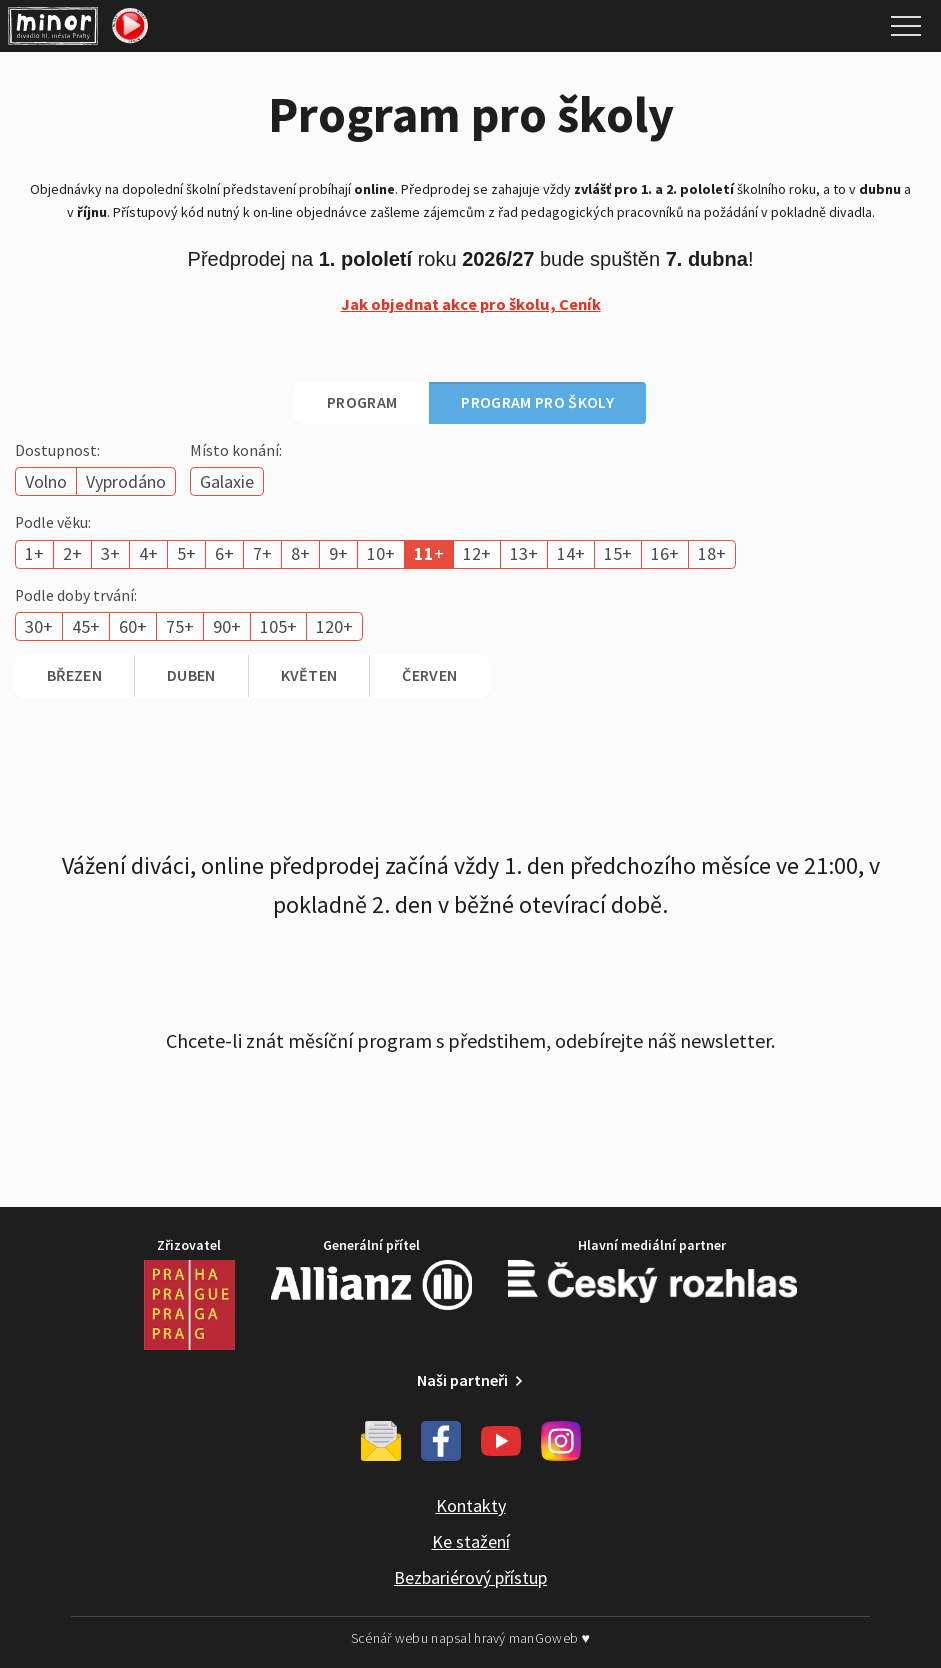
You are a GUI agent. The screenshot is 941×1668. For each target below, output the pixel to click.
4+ (148, 553)
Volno (46, 481)
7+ (262, 553)
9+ (338, 553)
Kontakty (471, 1505)
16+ (665, 553)
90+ (227, 626)
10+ (381, 553)
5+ (186, 553)
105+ (278, 626)
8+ (300, 553)
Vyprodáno (126, 481)
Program (362, 402)
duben (191, 675)
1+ (34, 553)
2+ (72, 553)
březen (74, 675)
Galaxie (227, 481)
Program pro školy (537, 402)
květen (309, 675)
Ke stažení (471, 1541)
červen (429, 675)
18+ (712, 553)
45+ (86, 626)
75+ (180, 626)
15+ (618, 553)
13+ (524, 553)
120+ (334, 626)
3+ (110, 553)
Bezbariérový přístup (470, 1577)
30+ (39, 626)
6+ (224, 553)
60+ (133, 626)
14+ (571, 553)
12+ (477, 553)
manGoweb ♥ (549, 1638)
